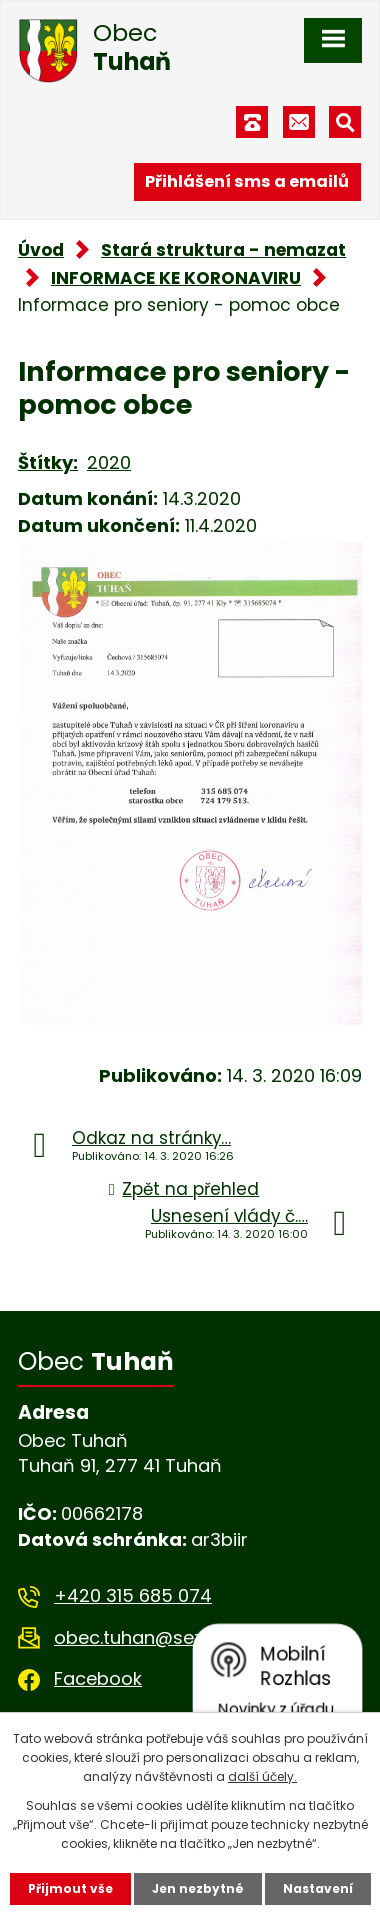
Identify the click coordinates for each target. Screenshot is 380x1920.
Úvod (41, 250)
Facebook (98, 1678)
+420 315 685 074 (133, 1595)
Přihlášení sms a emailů (247, 181)
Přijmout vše (70, 1888)
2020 (109, 462)
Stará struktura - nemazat (223, 250)
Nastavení (318, 1888)
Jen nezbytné (198, 1888)
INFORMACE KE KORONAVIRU (176, 278)
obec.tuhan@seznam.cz (160, 1637)
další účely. (262, 1776)
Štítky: (48, 462)
